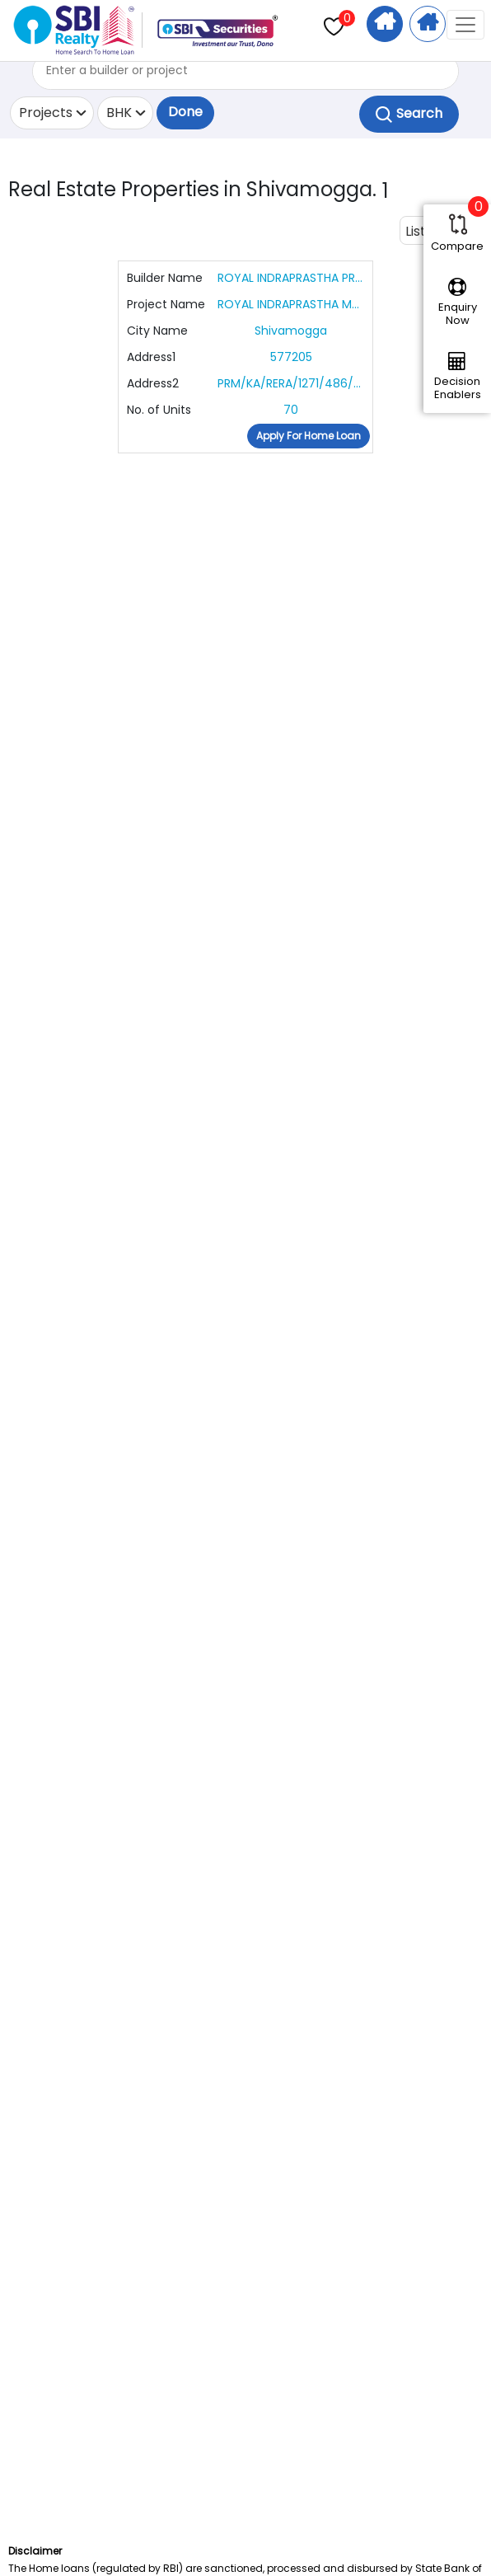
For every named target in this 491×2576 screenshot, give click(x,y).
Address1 (151, 357)
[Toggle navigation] (465, 25)
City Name (157, 330)
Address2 (153, 383)
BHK (119, 112)
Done (185, 111)
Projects (45, 112)
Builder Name (165, 278)
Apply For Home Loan (427, 24)
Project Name (166, 304)
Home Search (385, 24)
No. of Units (159, 409)
